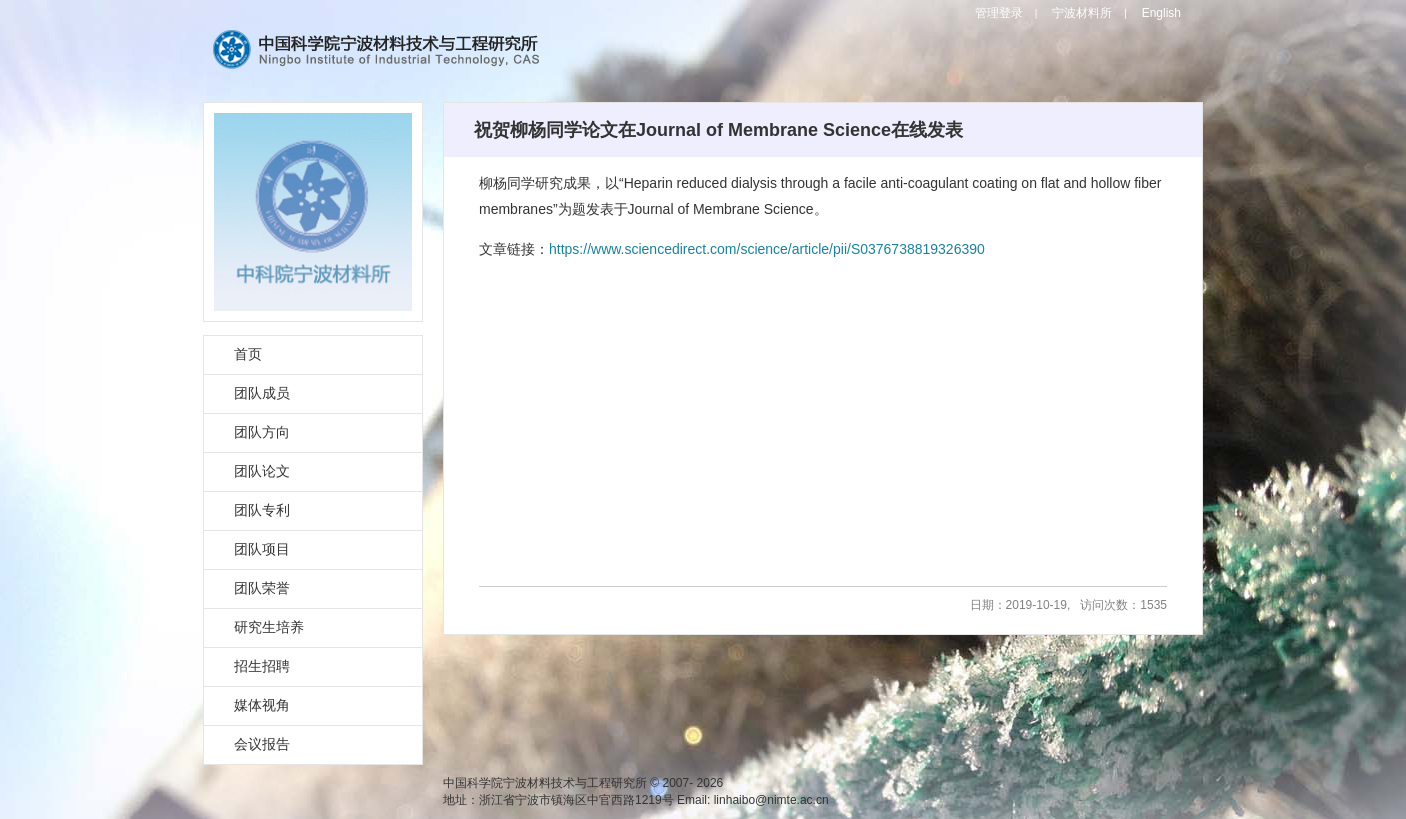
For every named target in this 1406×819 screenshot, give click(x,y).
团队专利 (262, 510)
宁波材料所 (1082, 13)
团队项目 (262, 549)
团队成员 (262, 393)
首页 (248, 354)
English (1161, 13)
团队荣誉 (262, 588)
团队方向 (262, 432)
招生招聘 (262, 666)
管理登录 (999, 13)
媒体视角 (262, 705)
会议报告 (262, 744)
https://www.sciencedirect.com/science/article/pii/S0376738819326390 (767, 249)
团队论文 (262, 471)
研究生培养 (269, 627)
